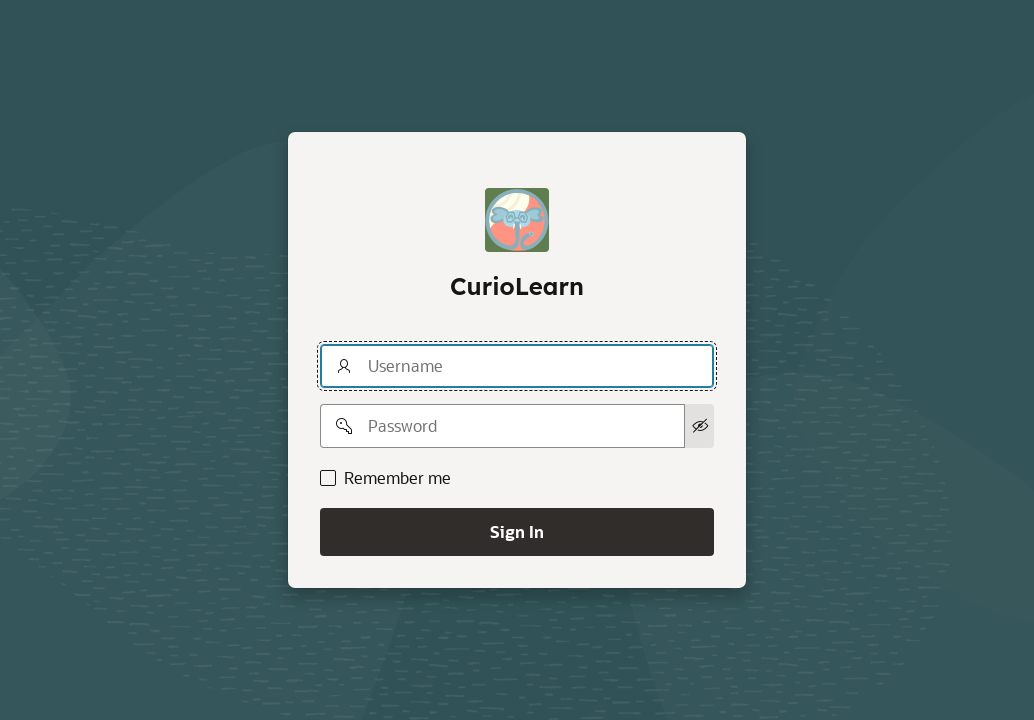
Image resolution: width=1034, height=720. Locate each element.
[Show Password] (699, 426)
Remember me (397, 478)
